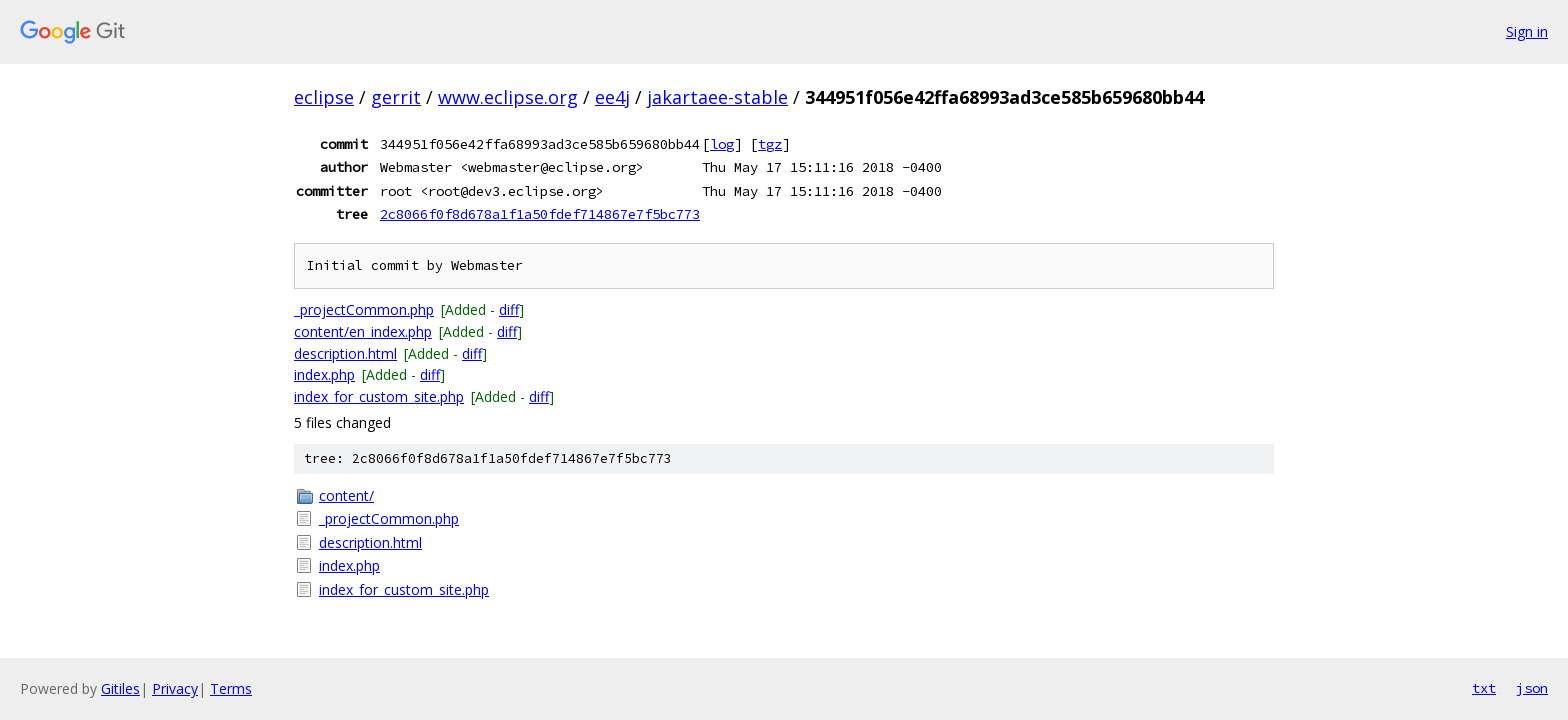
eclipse (324, 97)
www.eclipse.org (508, 97)
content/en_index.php (363, 331)
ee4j (612, 97)
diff (509, 309)
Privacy (175, 688)
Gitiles (120, 688)
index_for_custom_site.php (379, 396)
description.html (345, 353)
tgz (770, 144)
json (1532, 688)
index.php (324, 374)
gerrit (396, 97)
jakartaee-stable (717, 97)
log (722, 144)
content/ (346, 495)
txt (1484, 688)
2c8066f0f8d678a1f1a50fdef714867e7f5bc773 (540, 214)
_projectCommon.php (364, 309)
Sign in (1527, 31)
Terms (231, 688)
